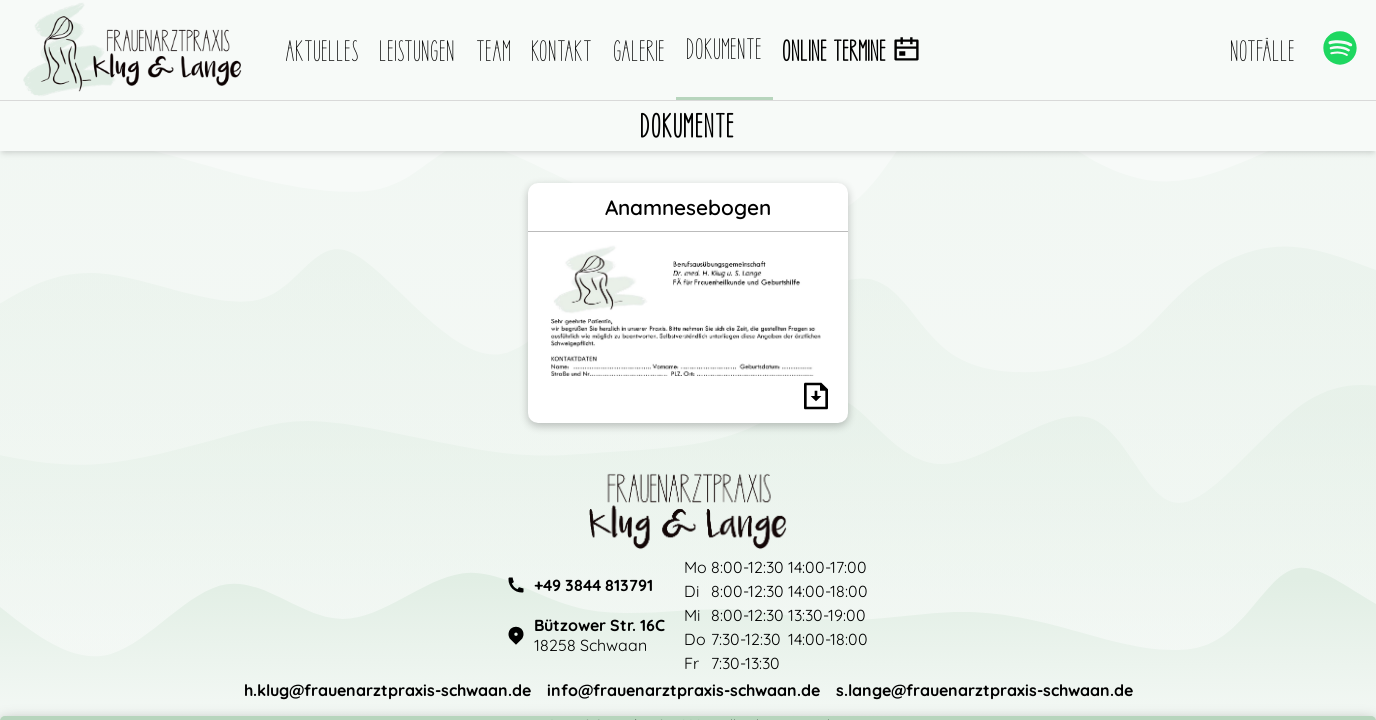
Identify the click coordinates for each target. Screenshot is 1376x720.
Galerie (640, 50)
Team (494, 50)
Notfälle (1263, 50)
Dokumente (725, 48)
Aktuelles (323, 50)
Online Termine (852, 50)
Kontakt (562, 50)
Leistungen (418, 50)
